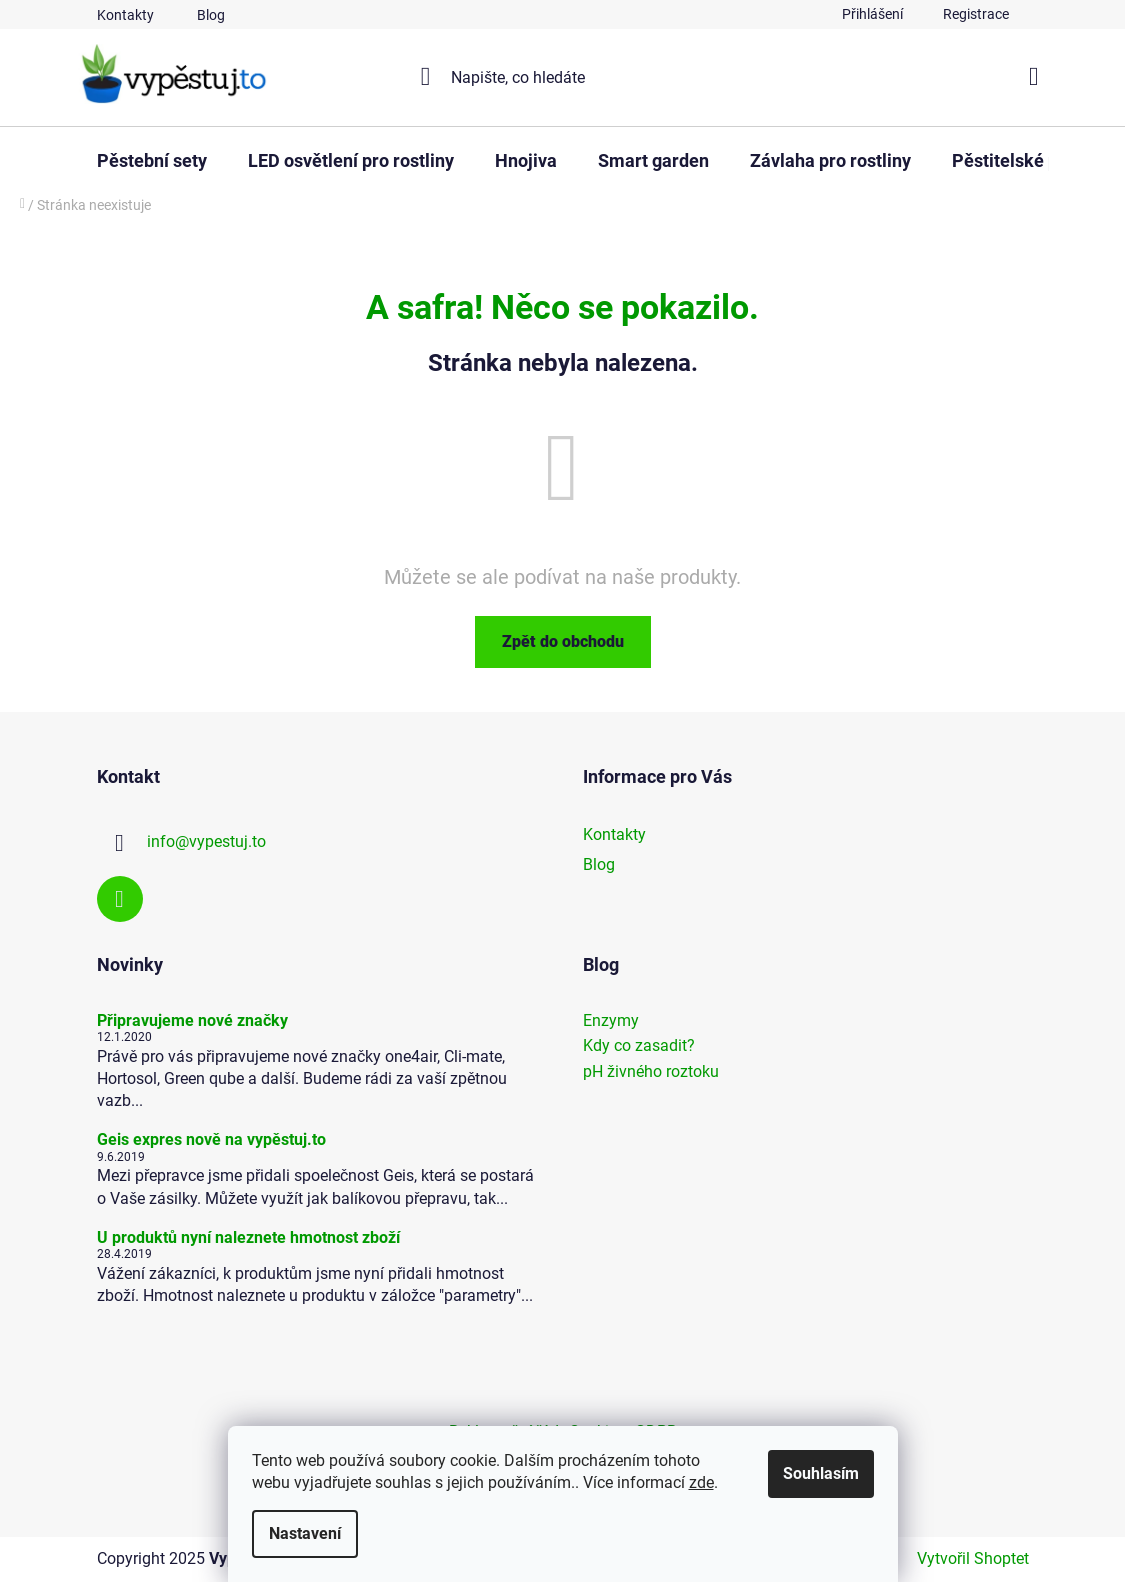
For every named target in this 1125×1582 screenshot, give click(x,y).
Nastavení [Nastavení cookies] (305, 1533)
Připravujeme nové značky (192, 1021)
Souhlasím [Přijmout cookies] (821, 1473)
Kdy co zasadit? (639, 1046)
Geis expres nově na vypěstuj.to (211, 1140)
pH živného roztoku (651, 1072)
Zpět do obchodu (563, 641)
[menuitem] (152, 161)
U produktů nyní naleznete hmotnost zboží (248, 1238)
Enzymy (611, 1021)
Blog (211, 15)
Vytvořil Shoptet (973, 1558)
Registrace (976, 14)
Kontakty (125, 15)
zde (701, 1482)
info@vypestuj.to (206, 841)
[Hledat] (562, 77)
